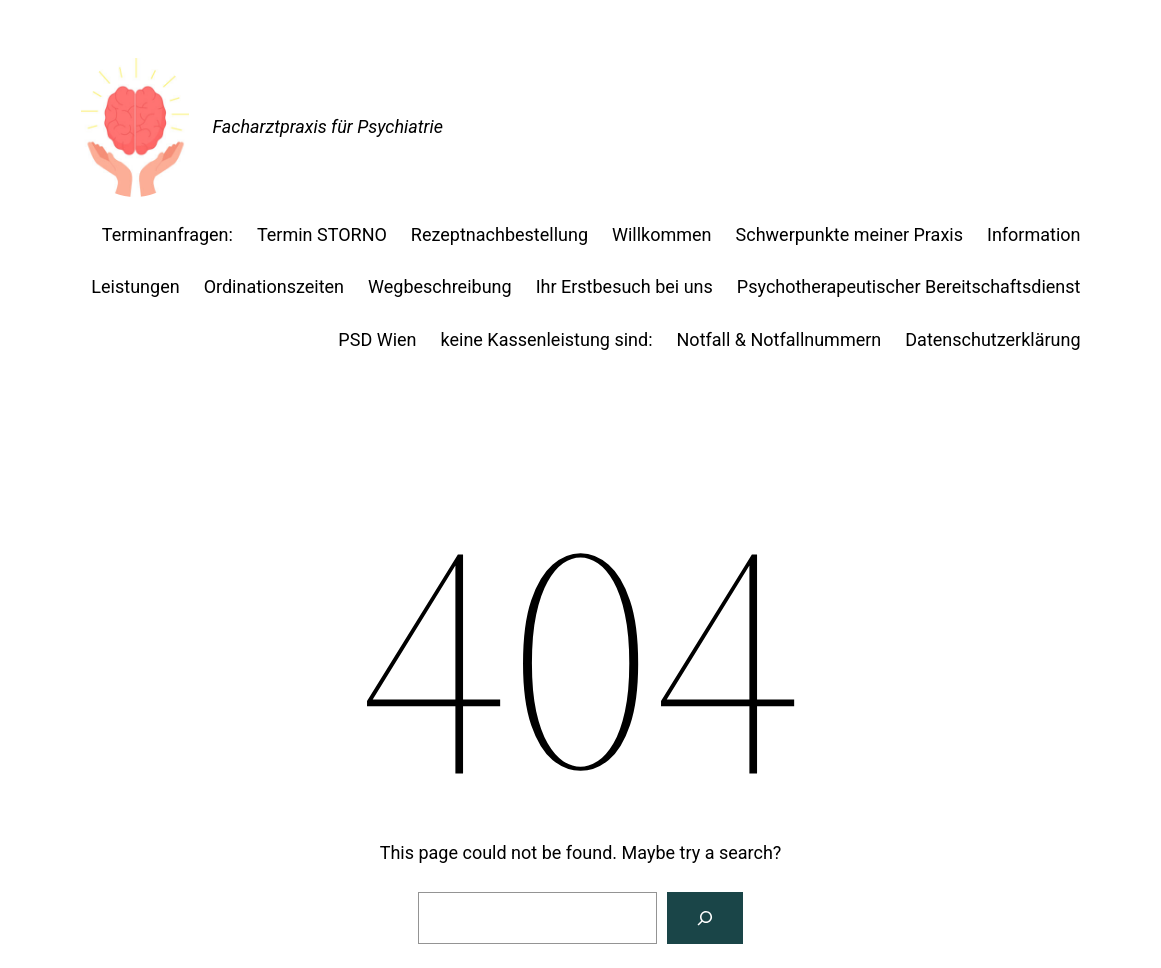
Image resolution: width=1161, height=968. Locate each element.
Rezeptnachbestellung (499, 234)
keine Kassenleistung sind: (547, 339)
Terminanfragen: (167, 234)
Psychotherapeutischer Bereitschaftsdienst (909, 286)
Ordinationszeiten (274, 286)
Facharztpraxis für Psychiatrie (328, 126)
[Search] (705, 918)
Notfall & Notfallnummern (779, 339)
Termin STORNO (322, 234)
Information (1034, 234)
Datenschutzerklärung (992, 339)
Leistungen (135, 286)
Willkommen (662, 234)
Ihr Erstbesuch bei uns (624, 286)
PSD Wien (377, 339)
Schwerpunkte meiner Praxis (849, 234)
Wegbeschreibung (440, 286)
